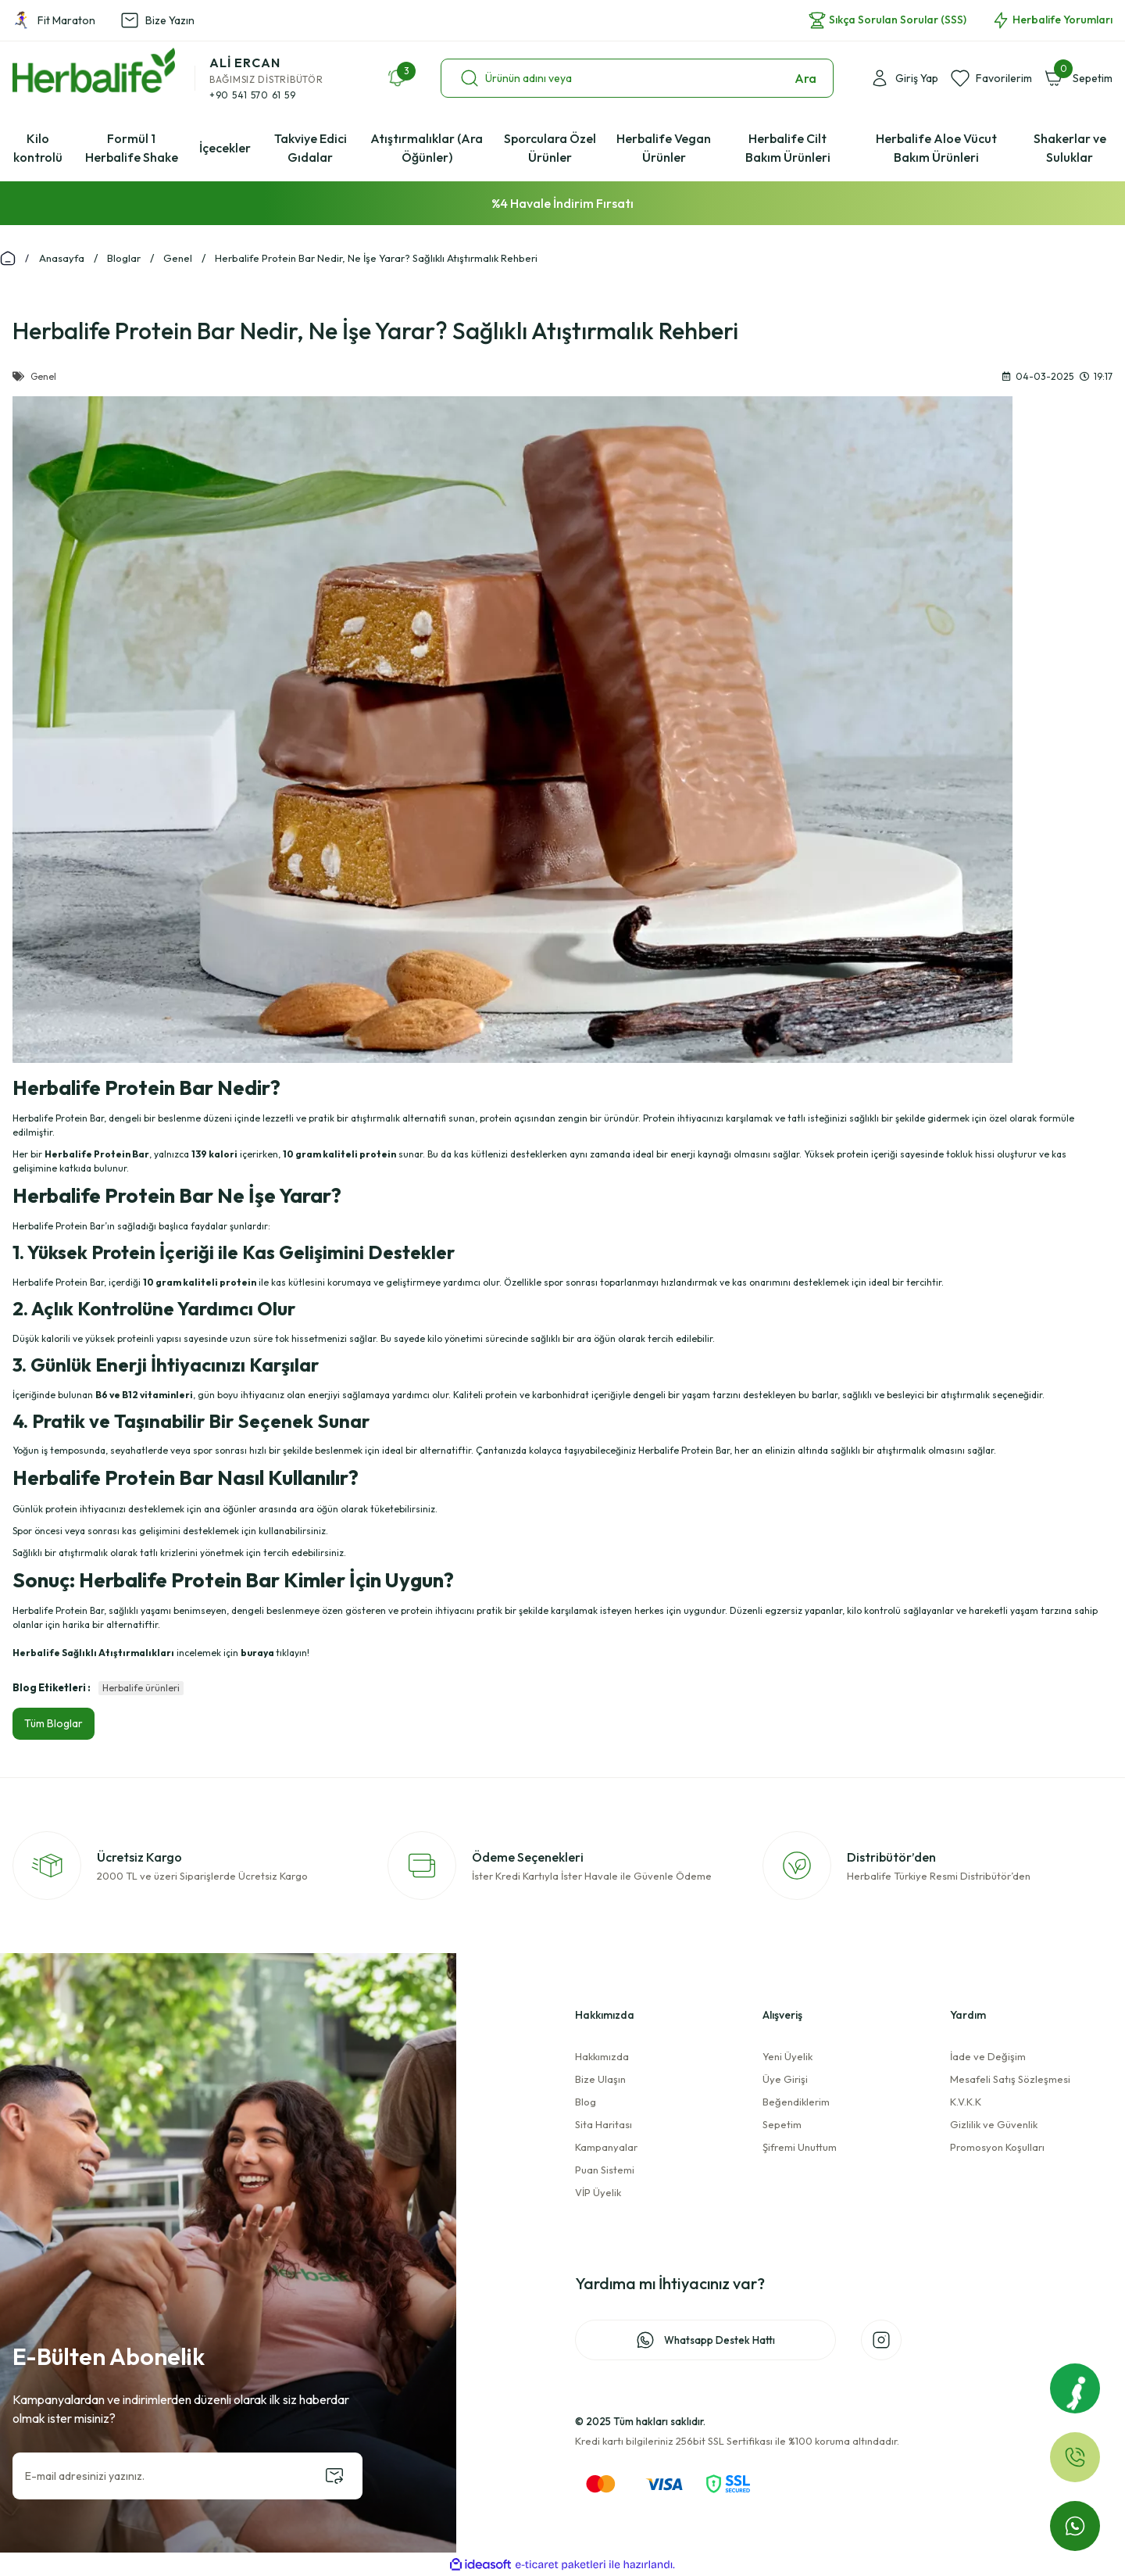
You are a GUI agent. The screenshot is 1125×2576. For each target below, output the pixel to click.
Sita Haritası (603, 2124)
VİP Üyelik (598, 2192)
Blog (585, 2101)
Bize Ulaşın (600, 2079)
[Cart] (1078, 78)
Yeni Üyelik (787, 2056)
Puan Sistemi (604, 2169)
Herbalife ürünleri (141, 1688)
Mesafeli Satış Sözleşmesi (1010, 2079)
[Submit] (334, 2476)
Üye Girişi (785, 2079)
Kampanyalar (606, 2147)
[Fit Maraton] (1075, 2388)
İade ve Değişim (988, 2056)
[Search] (637, 78)
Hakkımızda (602, 2056)
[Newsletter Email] (187, 2476)
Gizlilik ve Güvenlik (994, 2124)
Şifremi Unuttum (799, 2147)
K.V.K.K (965, 2101)
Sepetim (782, 2124)
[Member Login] (904, 78)
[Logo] (93, 70)
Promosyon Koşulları (997, 2147)
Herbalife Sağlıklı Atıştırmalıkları (93, 1652)
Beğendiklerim (796, 2101)
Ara (805, 78)
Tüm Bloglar (53, 1723)
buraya (257, 1652)
